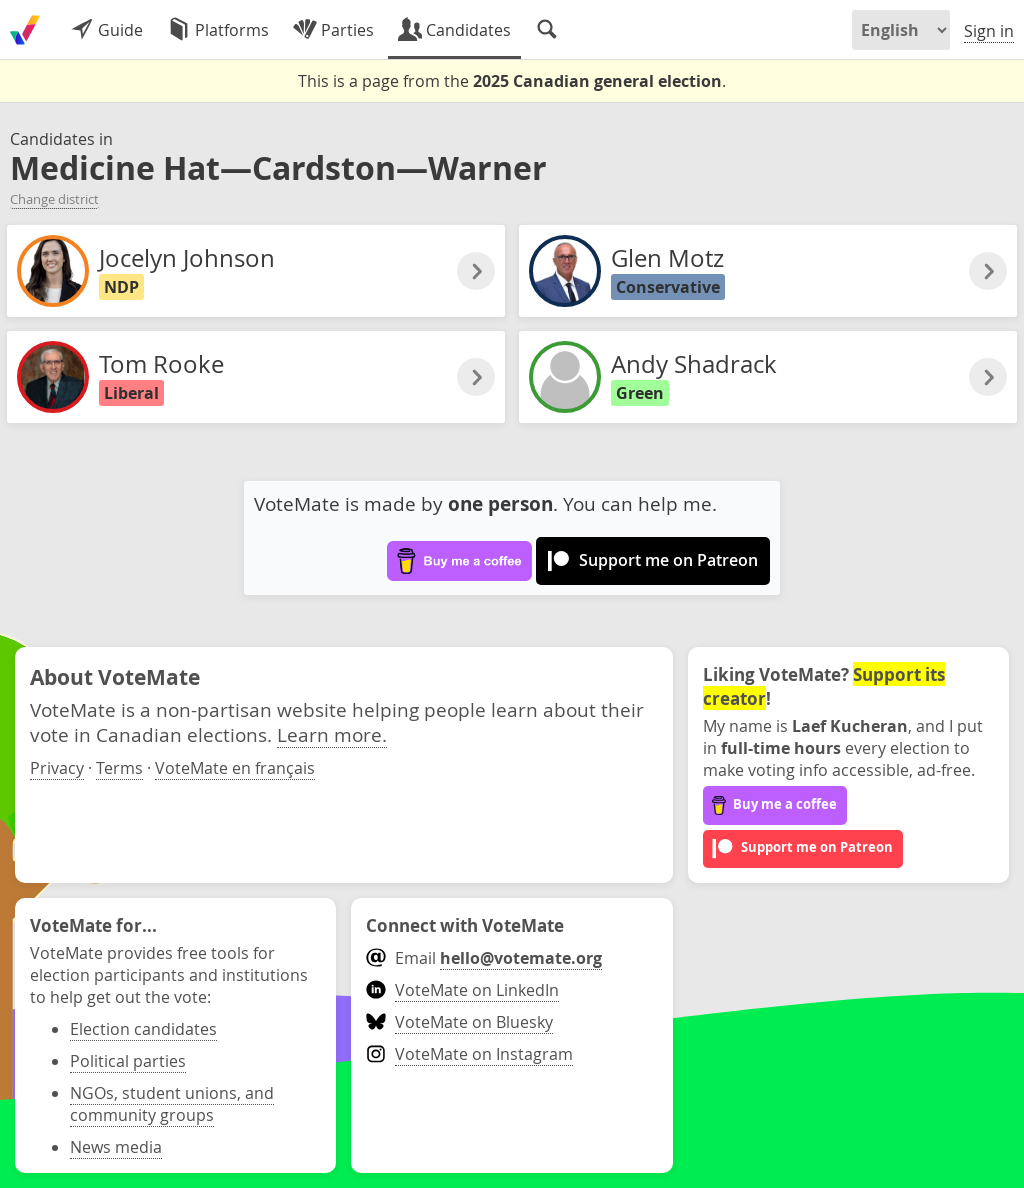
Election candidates (143, 1029)
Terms (119, 768)
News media (116, 1147)
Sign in (989, 31)
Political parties (128, 1061)
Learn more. (332, 734)
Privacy (57, 768)
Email (483, 958)
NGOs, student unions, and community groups (172, 1104)
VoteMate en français (235, 768)
